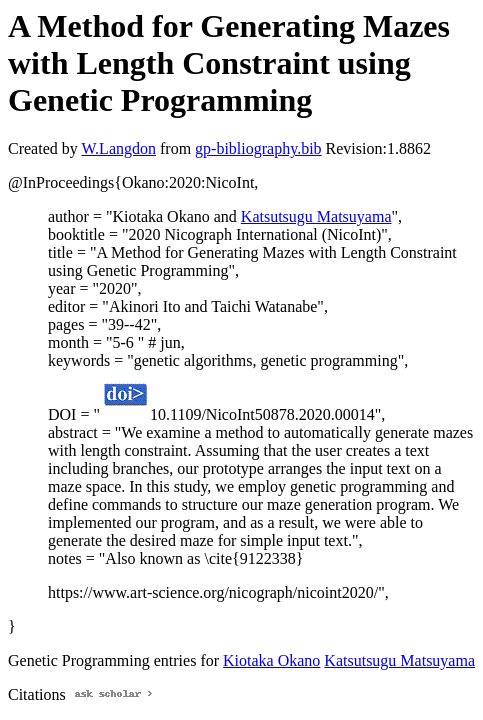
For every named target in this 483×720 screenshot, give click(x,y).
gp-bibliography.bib (258, 148)
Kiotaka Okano (271, 660)
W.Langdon (118, 148)
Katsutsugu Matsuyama (316, 216)
